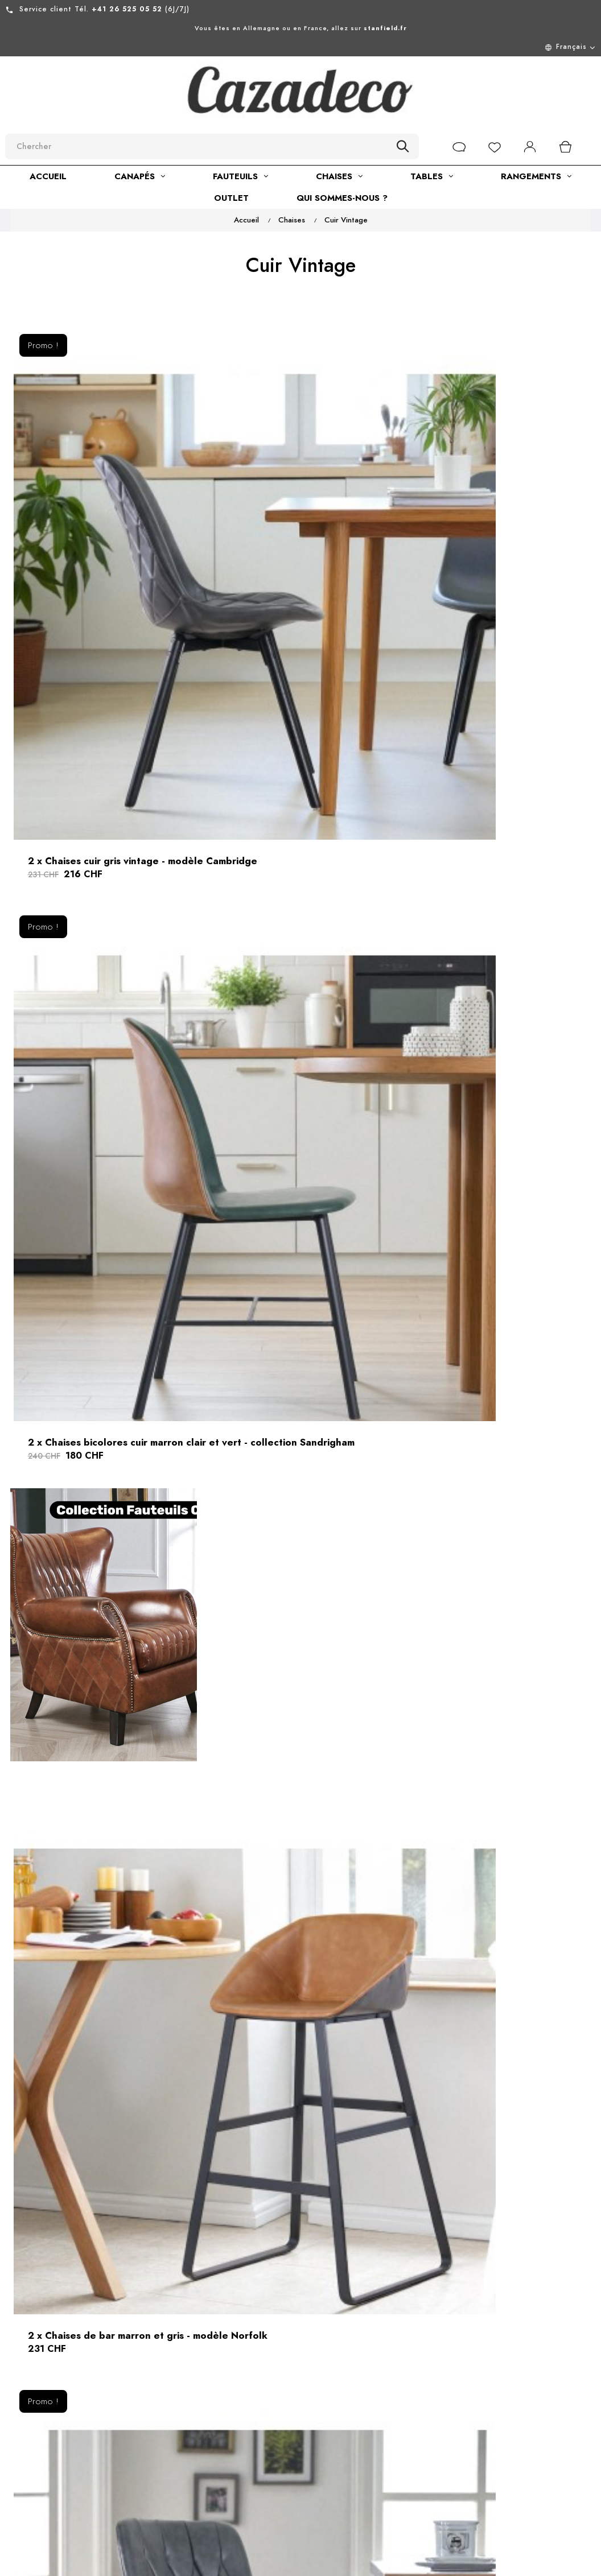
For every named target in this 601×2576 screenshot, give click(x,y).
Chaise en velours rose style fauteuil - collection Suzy (496, 1721)
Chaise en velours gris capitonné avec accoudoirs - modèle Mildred (496, 1467)
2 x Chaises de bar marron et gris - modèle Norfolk (97, 831)
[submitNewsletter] (465, 2456)
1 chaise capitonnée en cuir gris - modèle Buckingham (100, 1460)
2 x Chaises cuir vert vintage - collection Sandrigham (496, 831)
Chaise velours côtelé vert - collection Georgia (298, 2032)
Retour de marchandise (286, 2423)
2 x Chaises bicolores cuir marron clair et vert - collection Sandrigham (293, 526)
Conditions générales (191, 2443)
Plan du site (285, 2449)
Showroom (190, 2501)
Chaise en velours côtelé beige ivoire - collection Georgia (95, 2039)
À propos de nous (206, 2397)
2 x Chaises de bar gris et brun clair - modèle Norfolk (494, 1078)
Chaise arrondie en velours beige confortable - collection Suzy (99, 1727)
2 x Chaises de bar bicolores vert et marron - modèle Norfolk (300, 1084)
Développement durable (202, 2475)
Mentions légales (204, 2417)
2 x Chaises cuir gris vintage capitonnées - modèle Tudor (300, 831)
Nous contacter (293, 2397)
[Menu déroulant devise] (300, 47)
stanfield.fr (385, 28)
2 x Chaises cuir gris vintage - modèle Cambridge (101, 519)
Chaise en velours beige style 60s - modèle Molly (291, 1460)
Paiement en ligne (298, 2490)
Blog (178, 2522)
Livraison (278, 2469)
